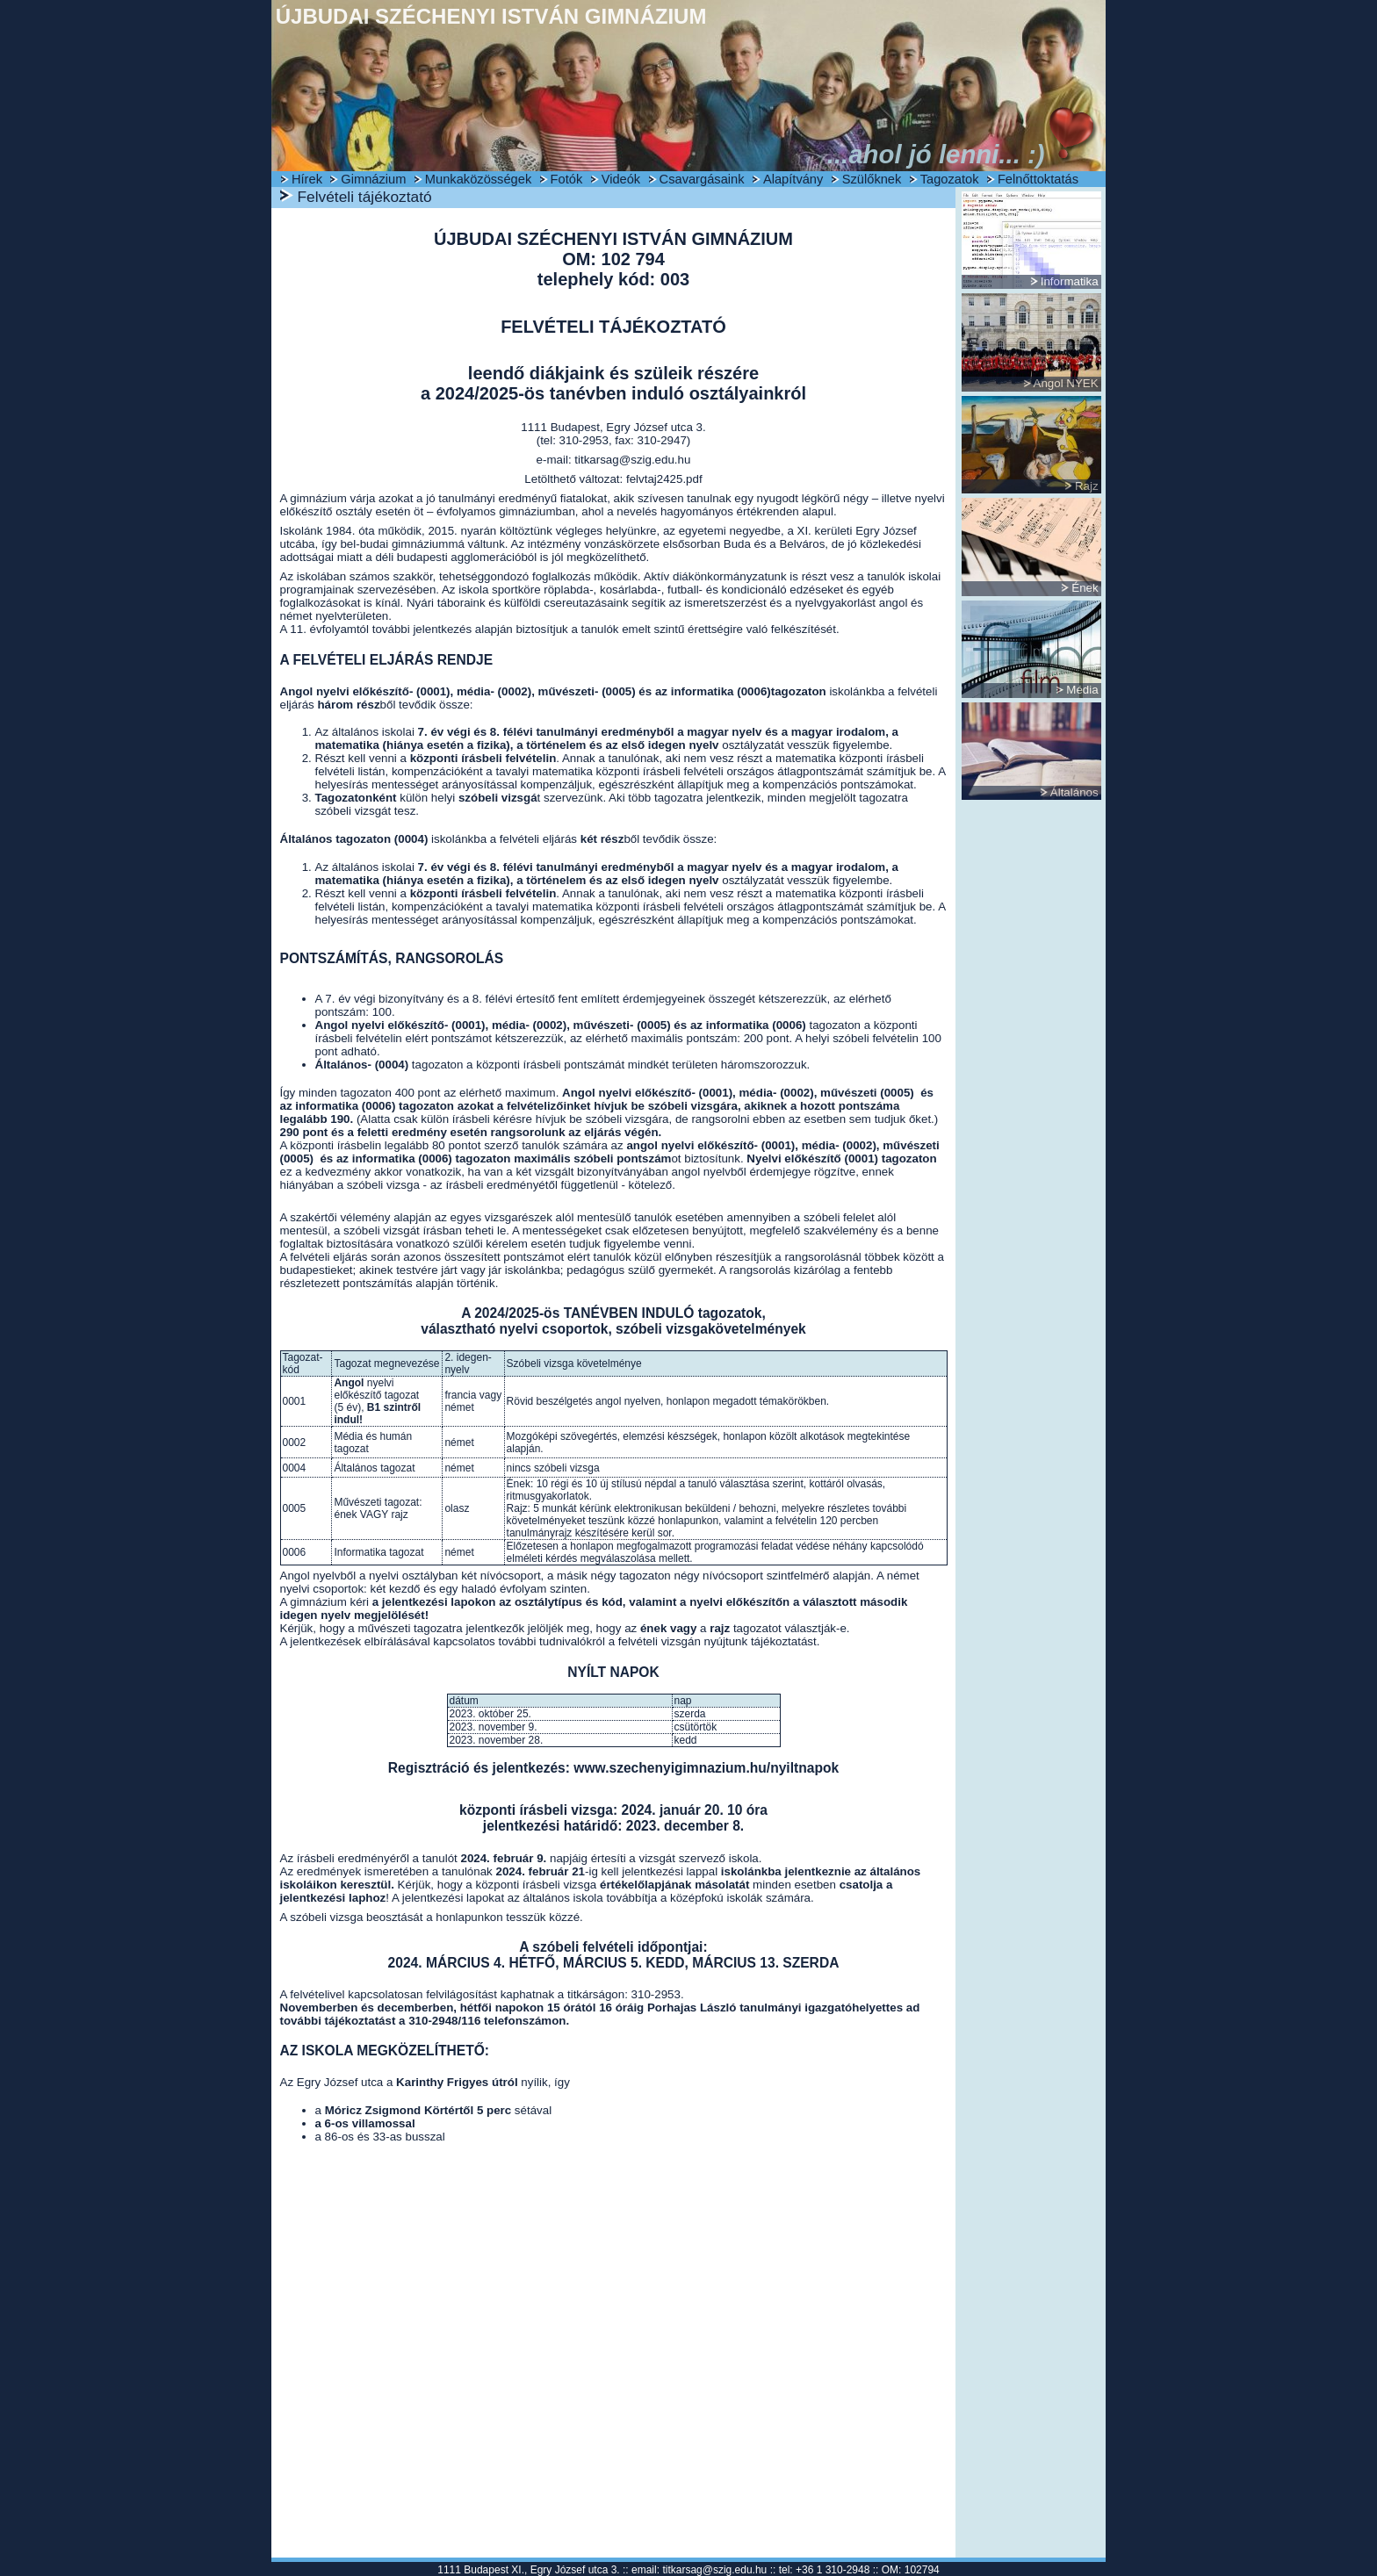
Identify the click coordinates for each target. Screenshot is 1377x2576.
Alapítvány (793, 179)
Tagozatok (949, 179)
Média (1082, 689)
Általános (1074, 792)
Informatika (1070, 281)
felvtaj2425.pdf (664, 479)
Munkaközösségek (478, 179)
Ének (1084, 587)
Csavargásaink (702, 179)
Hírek (307, 179)
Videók (621, 179)
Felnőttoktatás (1038, 179)
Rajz (1087, 486)
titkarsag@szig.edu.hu (632, 459)
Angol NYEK (1066, 383)
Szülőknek (872, 179)
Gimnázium (373, 179)
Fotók (567, 179)
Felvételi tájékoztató (365, 196)
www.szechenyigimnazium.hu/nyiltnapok (706, 1767)
